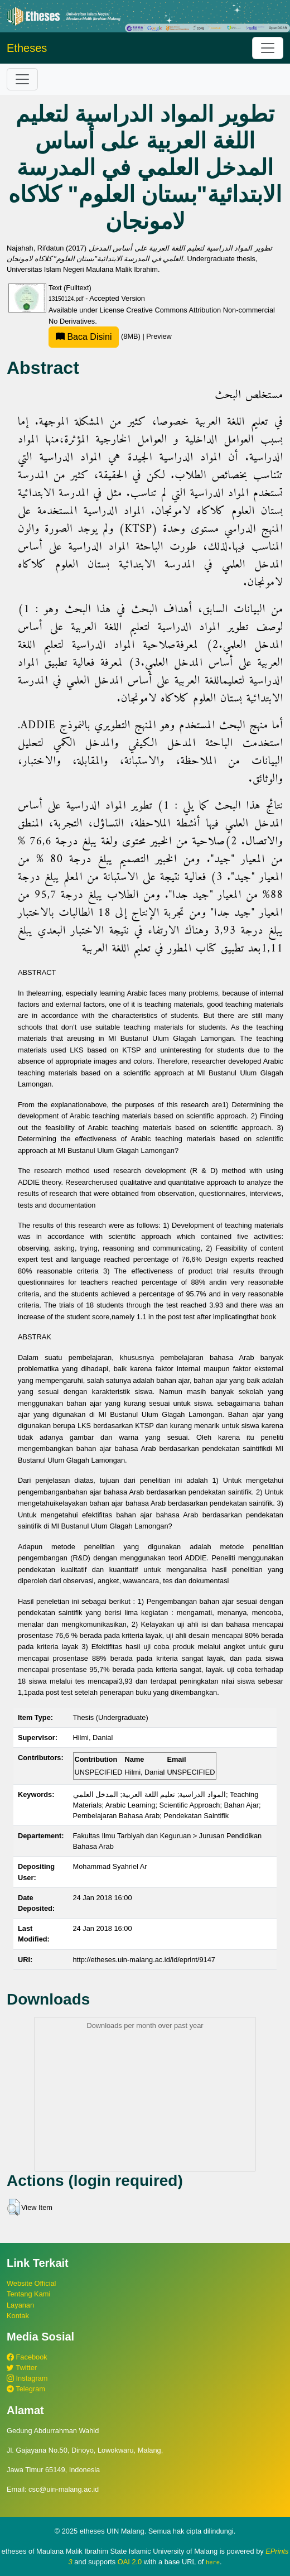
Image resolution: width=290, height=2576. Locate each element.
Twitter (22, 2367)
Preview (159, 336)
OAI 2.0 (130, 2562)
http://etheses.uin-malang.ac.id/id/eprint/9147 (144, 1959)
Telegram (26, 2389)
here (213, 2562)
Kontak (18, 2315)
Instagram (27, 2378)
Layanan (20, 2305)
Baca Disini (84, 337)
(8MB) (95, 336)
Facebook (27, 2357)
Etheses (27, 48)
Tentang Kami (28, 2294)
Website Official (31, 2283)
